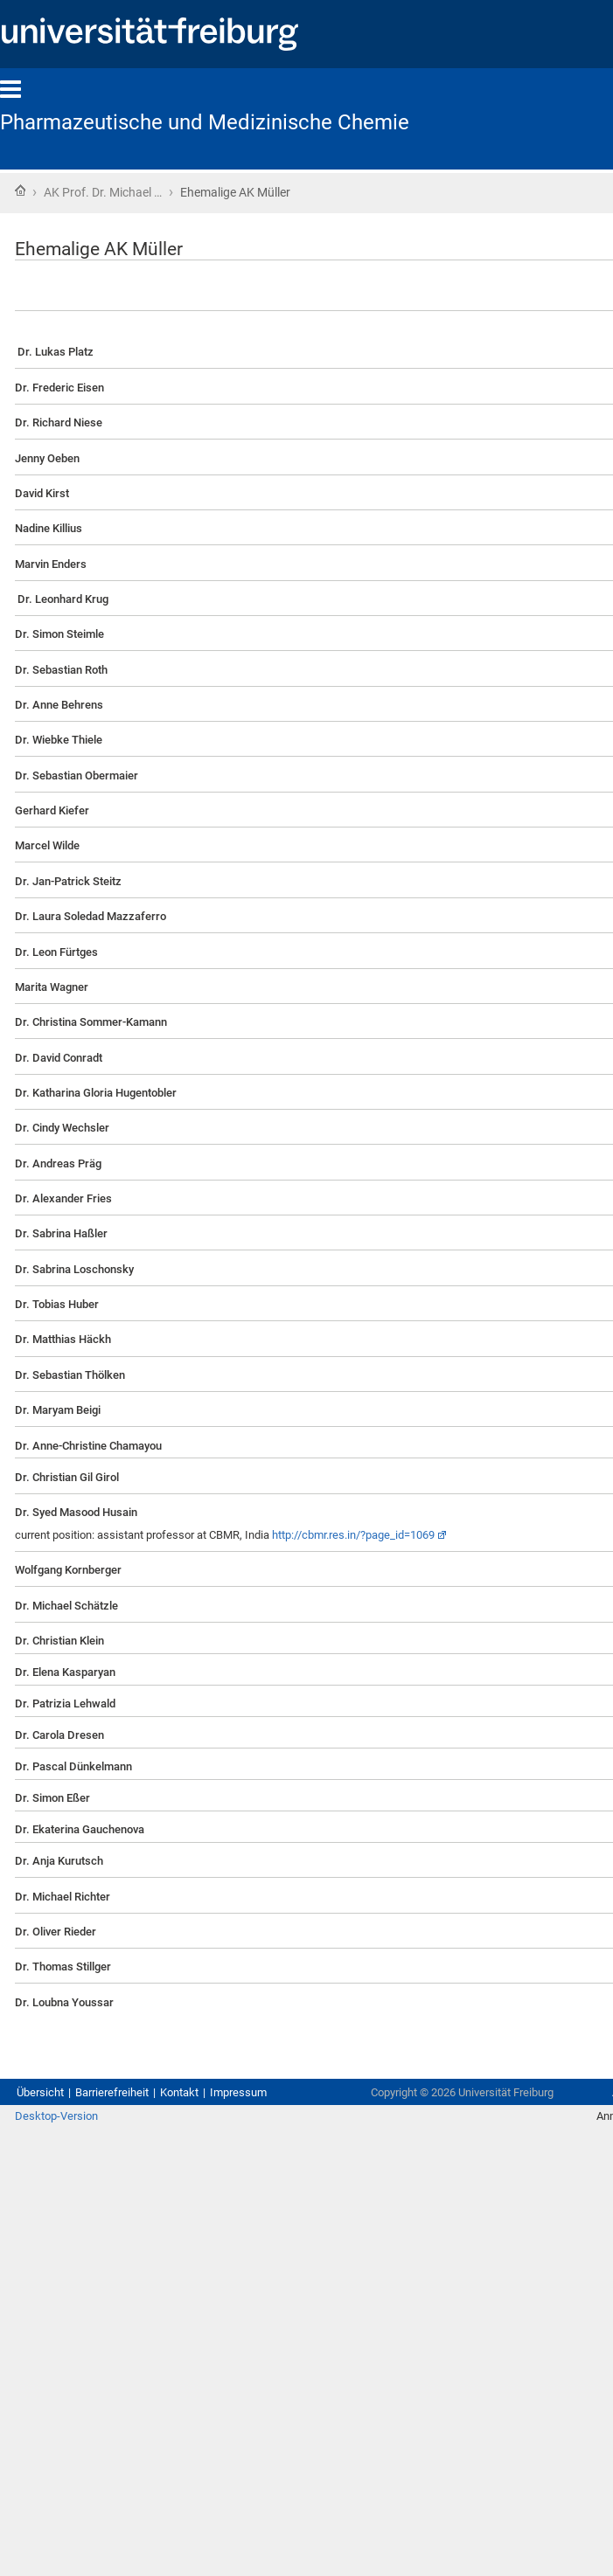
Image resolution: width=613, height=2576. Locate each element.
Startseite (20, 190)
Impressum (238, 2092)
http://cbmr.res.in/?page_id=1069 (353, 1534)
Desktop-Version (56, 2115)
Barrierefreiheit (112, 2092)
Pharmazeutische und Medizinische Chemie (204, 122)
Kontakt (179, 2092)
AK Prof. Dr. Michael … (103, 192)
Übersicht (40, 2092)
